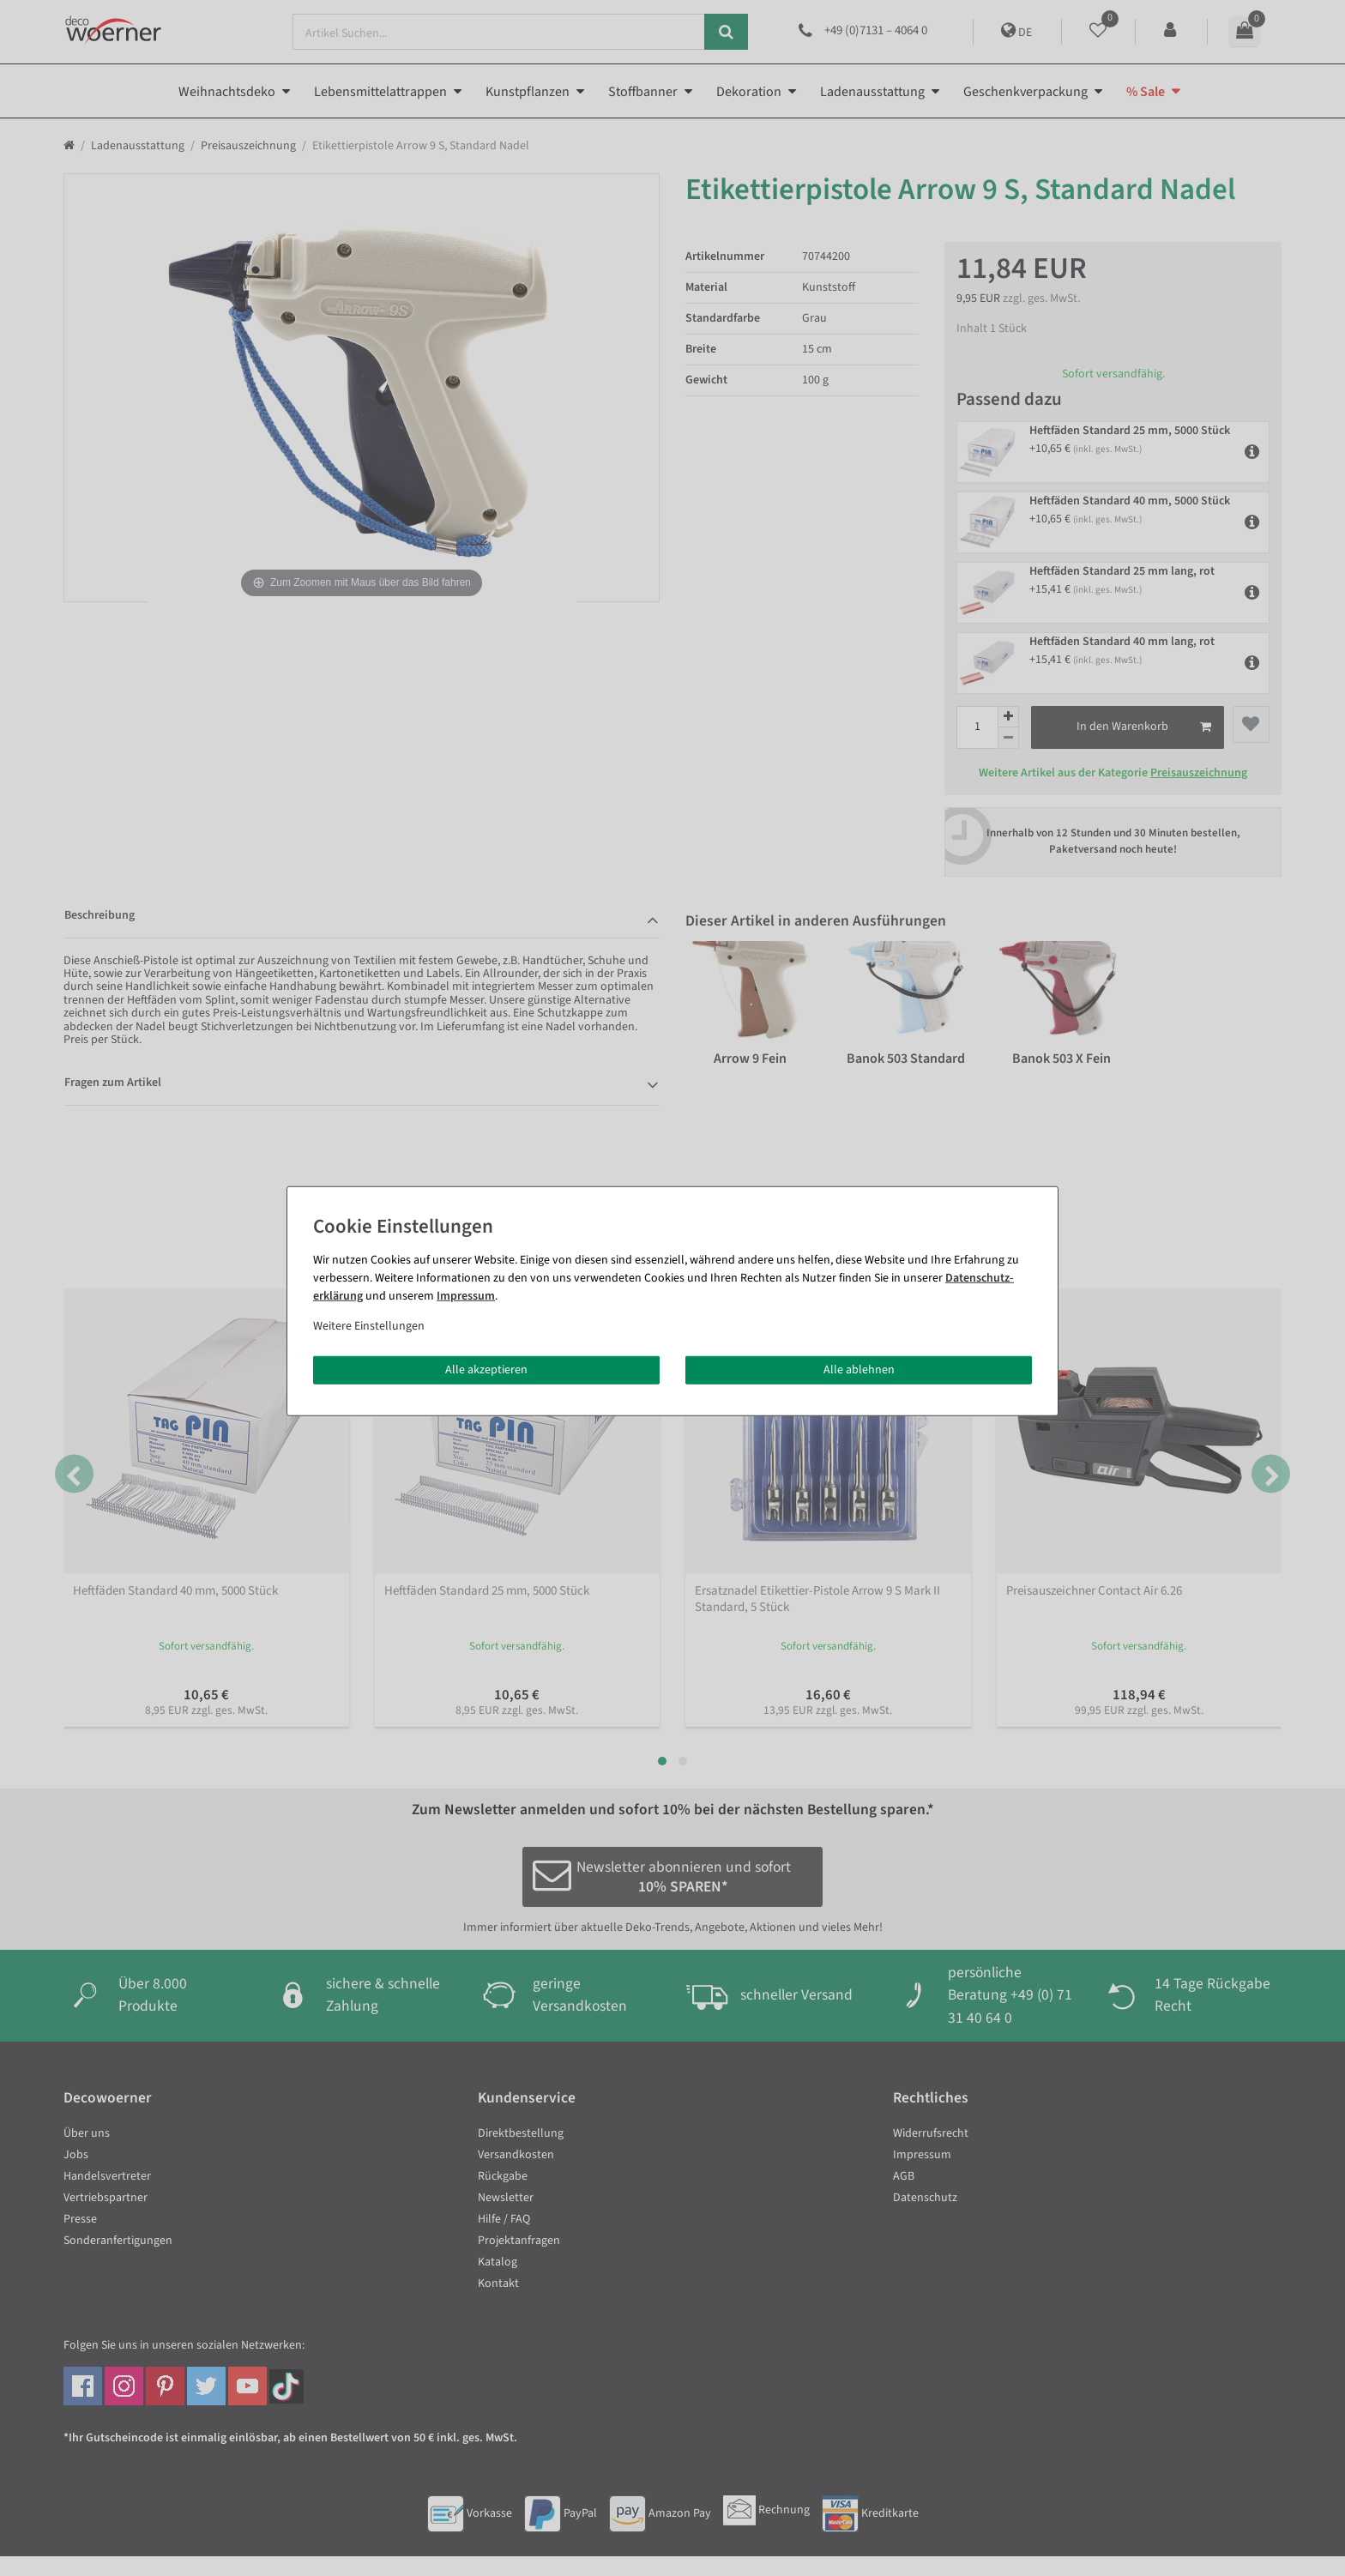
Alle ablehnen (859, 1369)
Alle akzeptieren (486, 1369)
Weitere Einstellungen (369, 1325)
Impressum (466, 1295)
